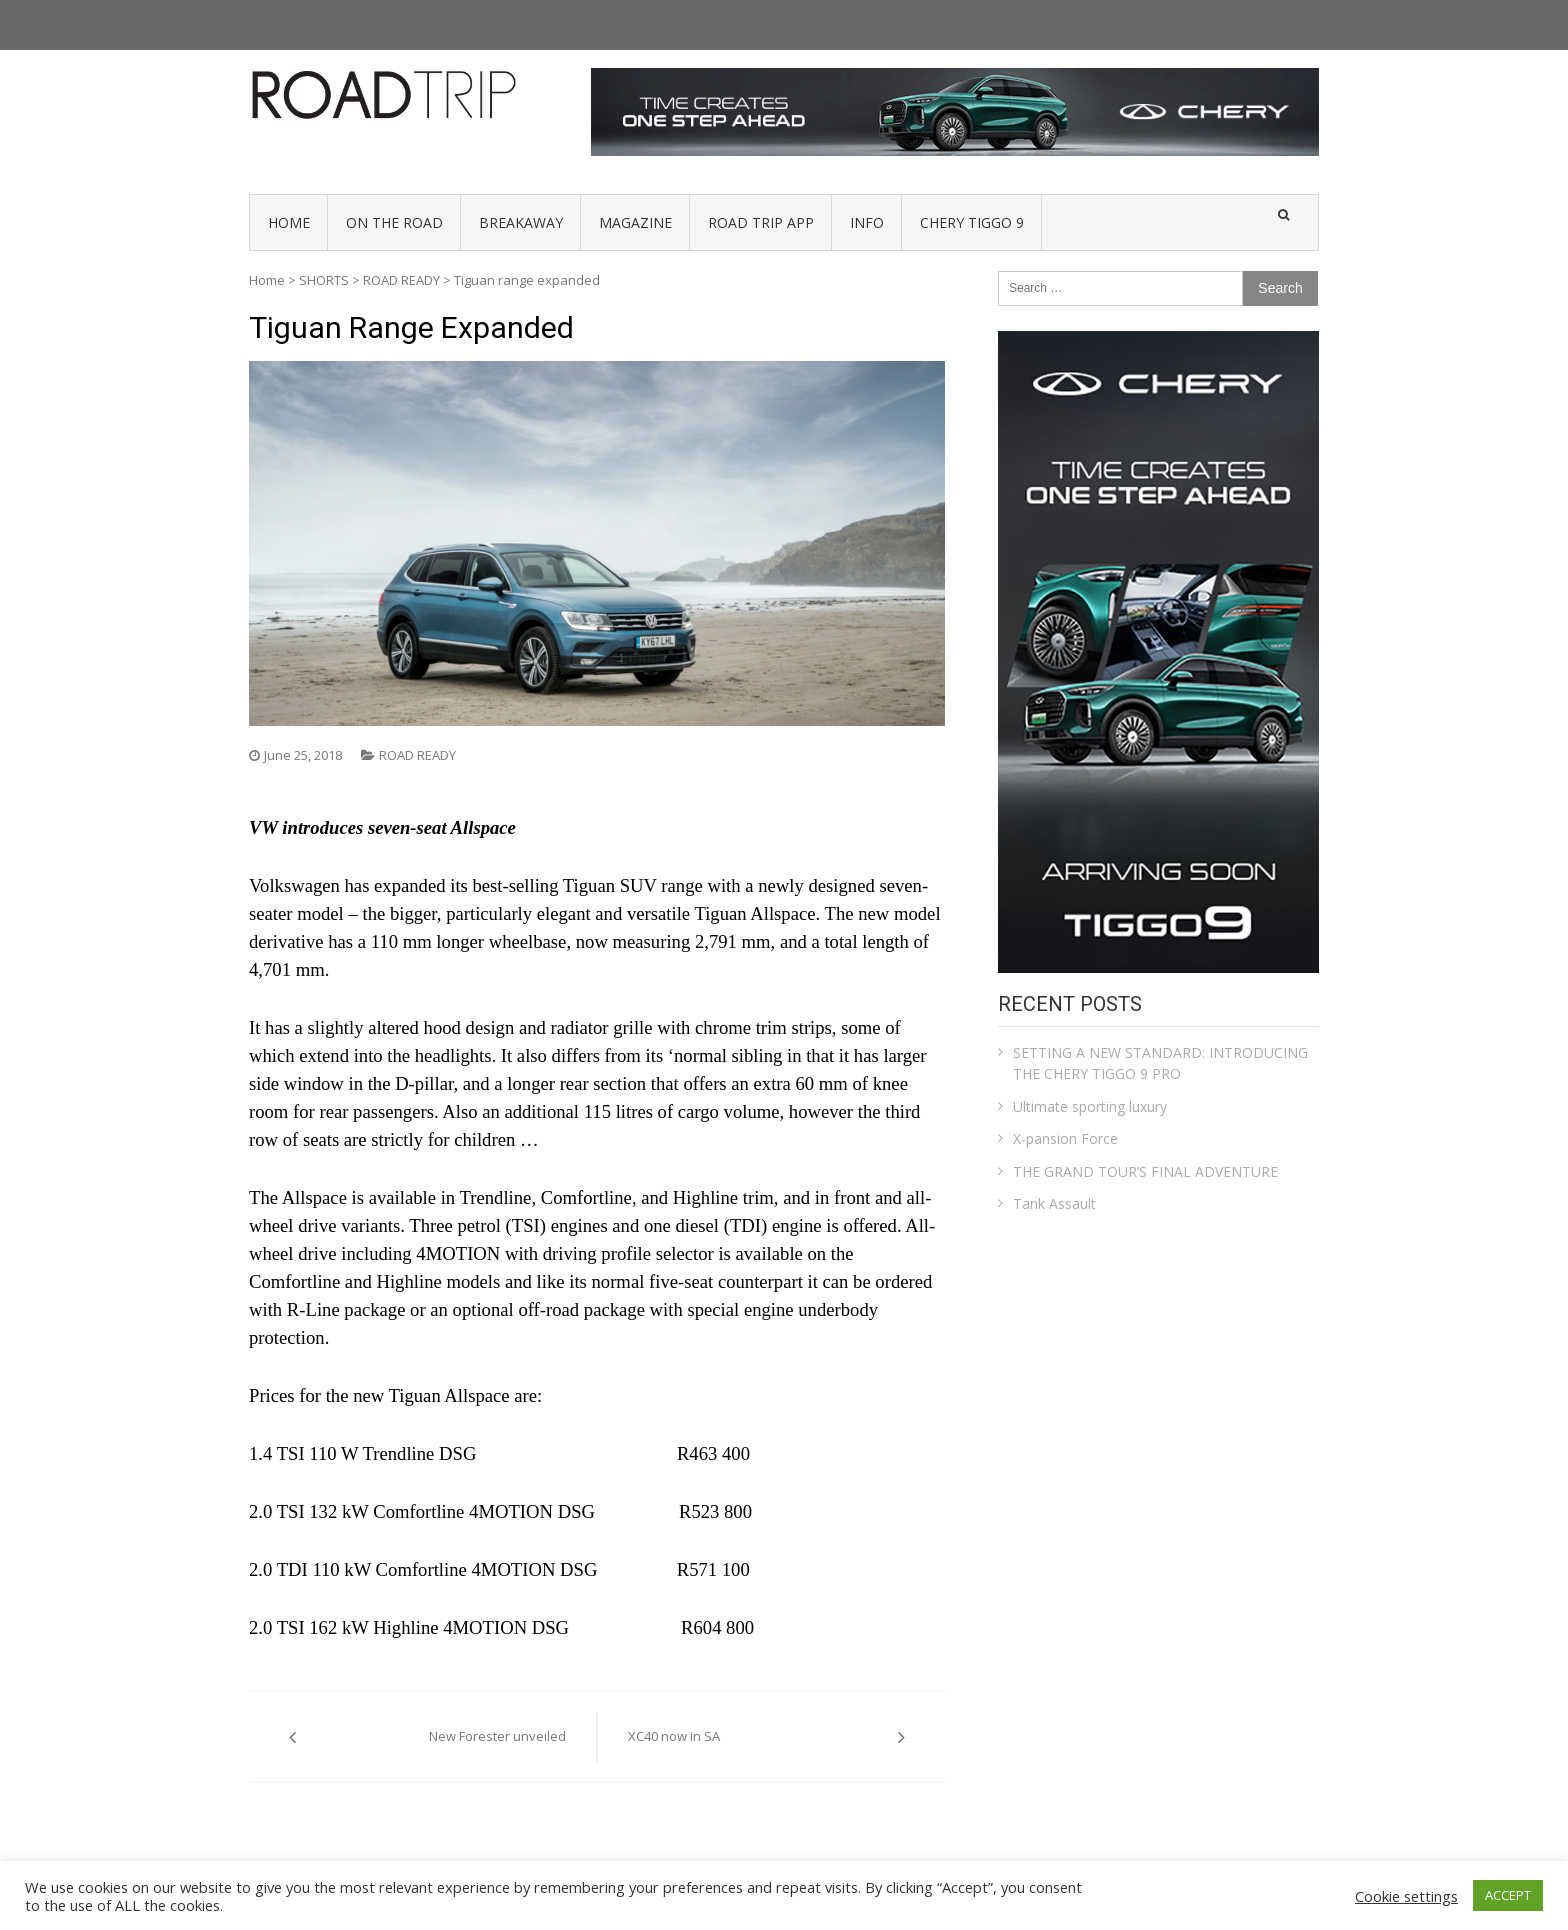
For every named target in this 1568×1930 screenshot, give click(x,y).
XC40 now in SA (674, 1736)
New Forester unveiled (497, 1736)
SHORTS (324, 280)
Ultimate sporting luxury (1090, 1106)
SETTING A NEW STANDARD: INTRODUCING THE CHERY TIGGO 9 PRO (1160, 1063)
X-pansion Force (1065, 1138)
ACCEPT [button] (1508, 1895)
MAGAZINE (635, 222)
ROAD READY (401, 280)
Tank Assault (1054, 1203)
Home (267, 280)
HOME (289, 222)
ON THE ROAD (394, 222)
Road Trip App (761, 222)
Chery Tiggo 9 (972, 222)
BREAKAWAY (521, 222)
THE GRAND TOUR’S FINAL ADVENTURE (1145, 1171)
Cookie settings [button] (1406, 1896)
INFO (867, 222)
